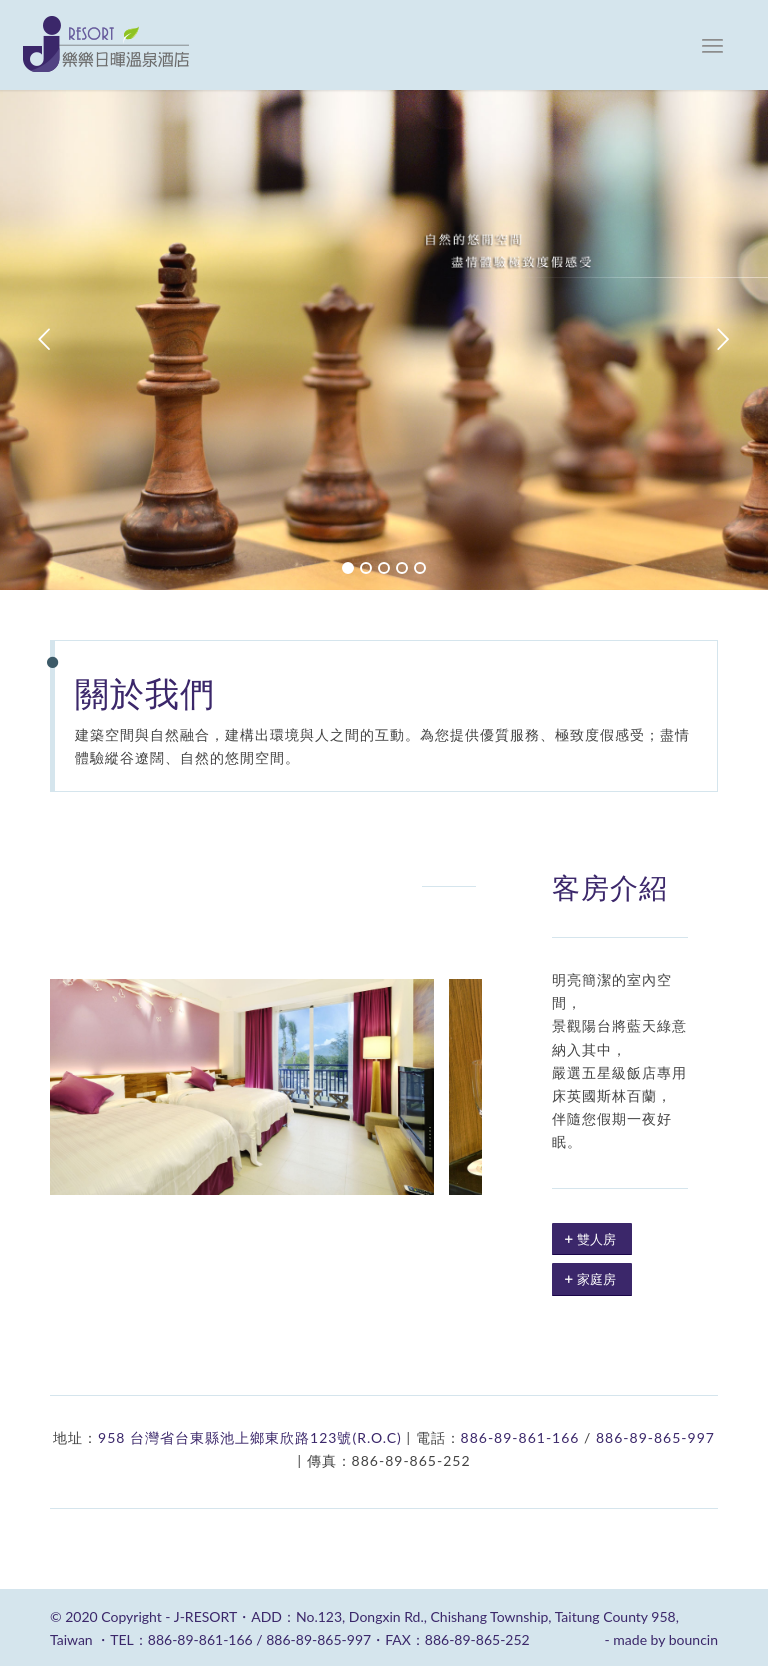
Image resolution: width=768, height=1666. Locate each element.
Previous (45, 340)
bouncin (693, 1639)
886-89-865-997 (655, 1437)
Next (723, 340)
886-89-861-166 (520, 1437)
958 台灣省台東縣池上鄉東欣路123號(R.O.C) (250, 1437)
